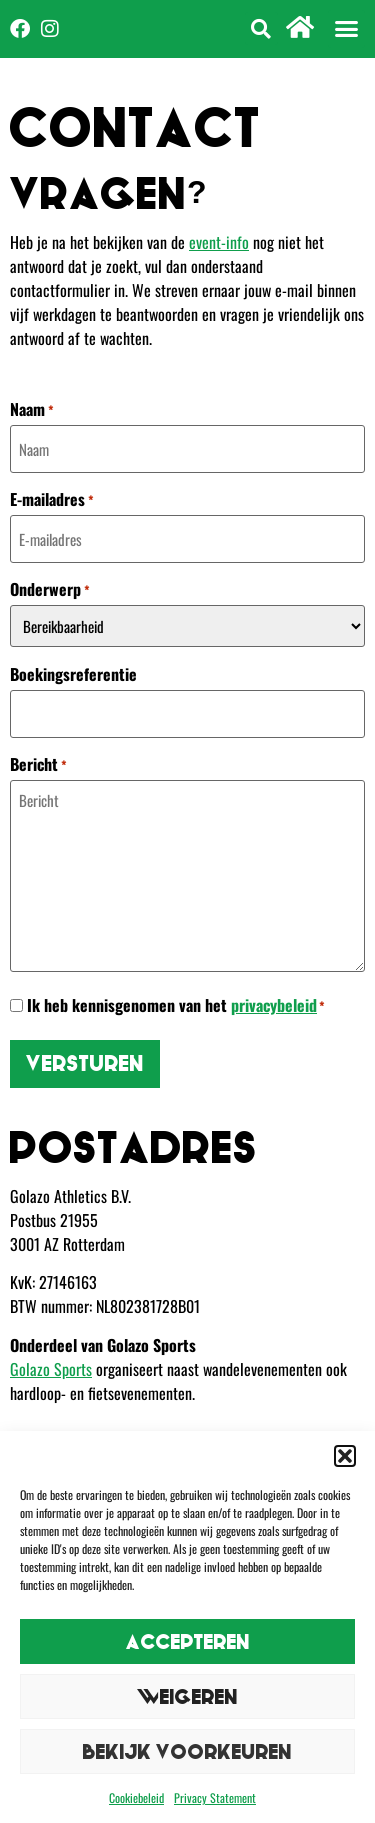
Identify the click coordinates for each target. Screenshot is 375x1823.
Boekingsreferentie (73, 674)
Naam (32, 409)
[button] (345, 1456)
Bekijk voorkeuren (187, 1751)
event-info (219, 242)
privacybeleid (274, 1005)
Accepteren (188, 1641)
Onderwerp (50, 589)
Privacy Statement (215, 1797)
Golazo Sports (51, 1369)
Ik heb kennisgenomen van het (176, 1005)
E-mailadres (52, 499)
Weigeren (187, 1696)
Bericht (38, 764)
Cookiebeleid (136, 1797)
